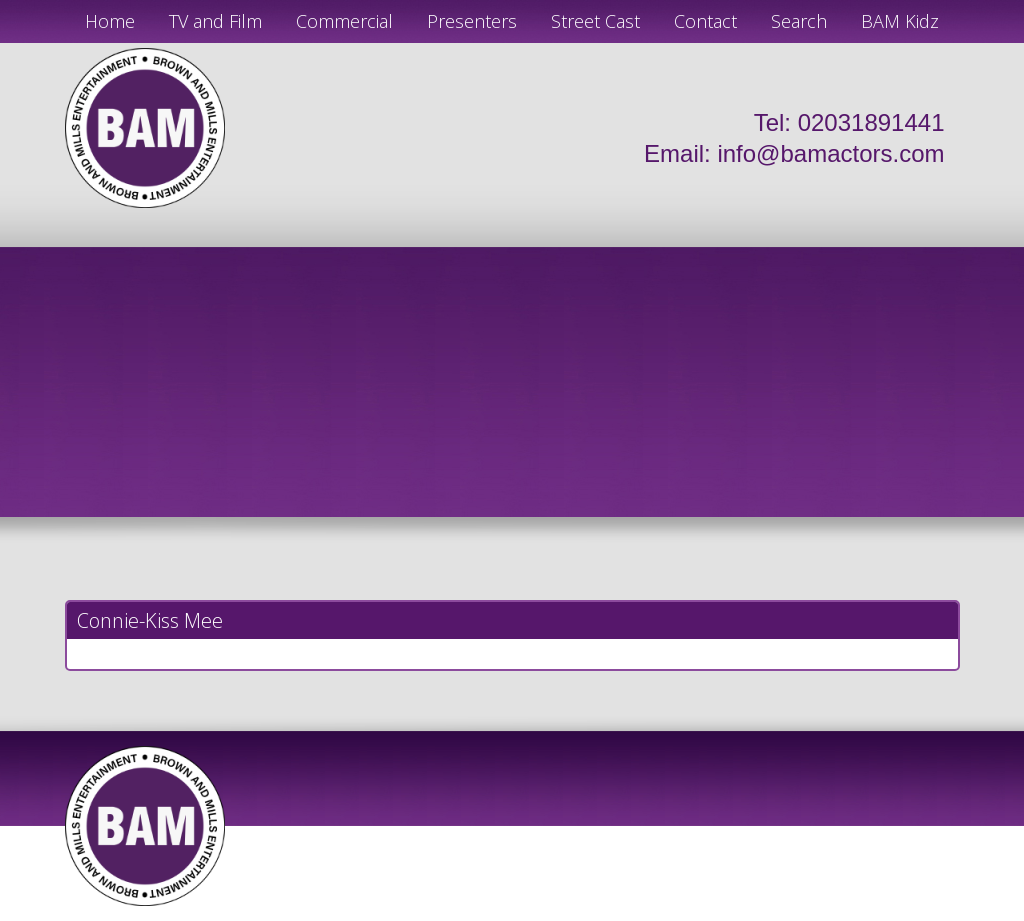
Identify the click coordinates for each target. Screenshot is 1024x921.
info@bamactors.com (830, 153)
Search (799, 21)
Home (110, 21)
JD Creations (469, 913)
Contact (705, 21)
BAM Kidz (900, 21)
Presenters (472, 21)
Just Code (642, 913)
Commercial (344, 21)
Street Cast (595, 21)
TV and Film (215, 21)
